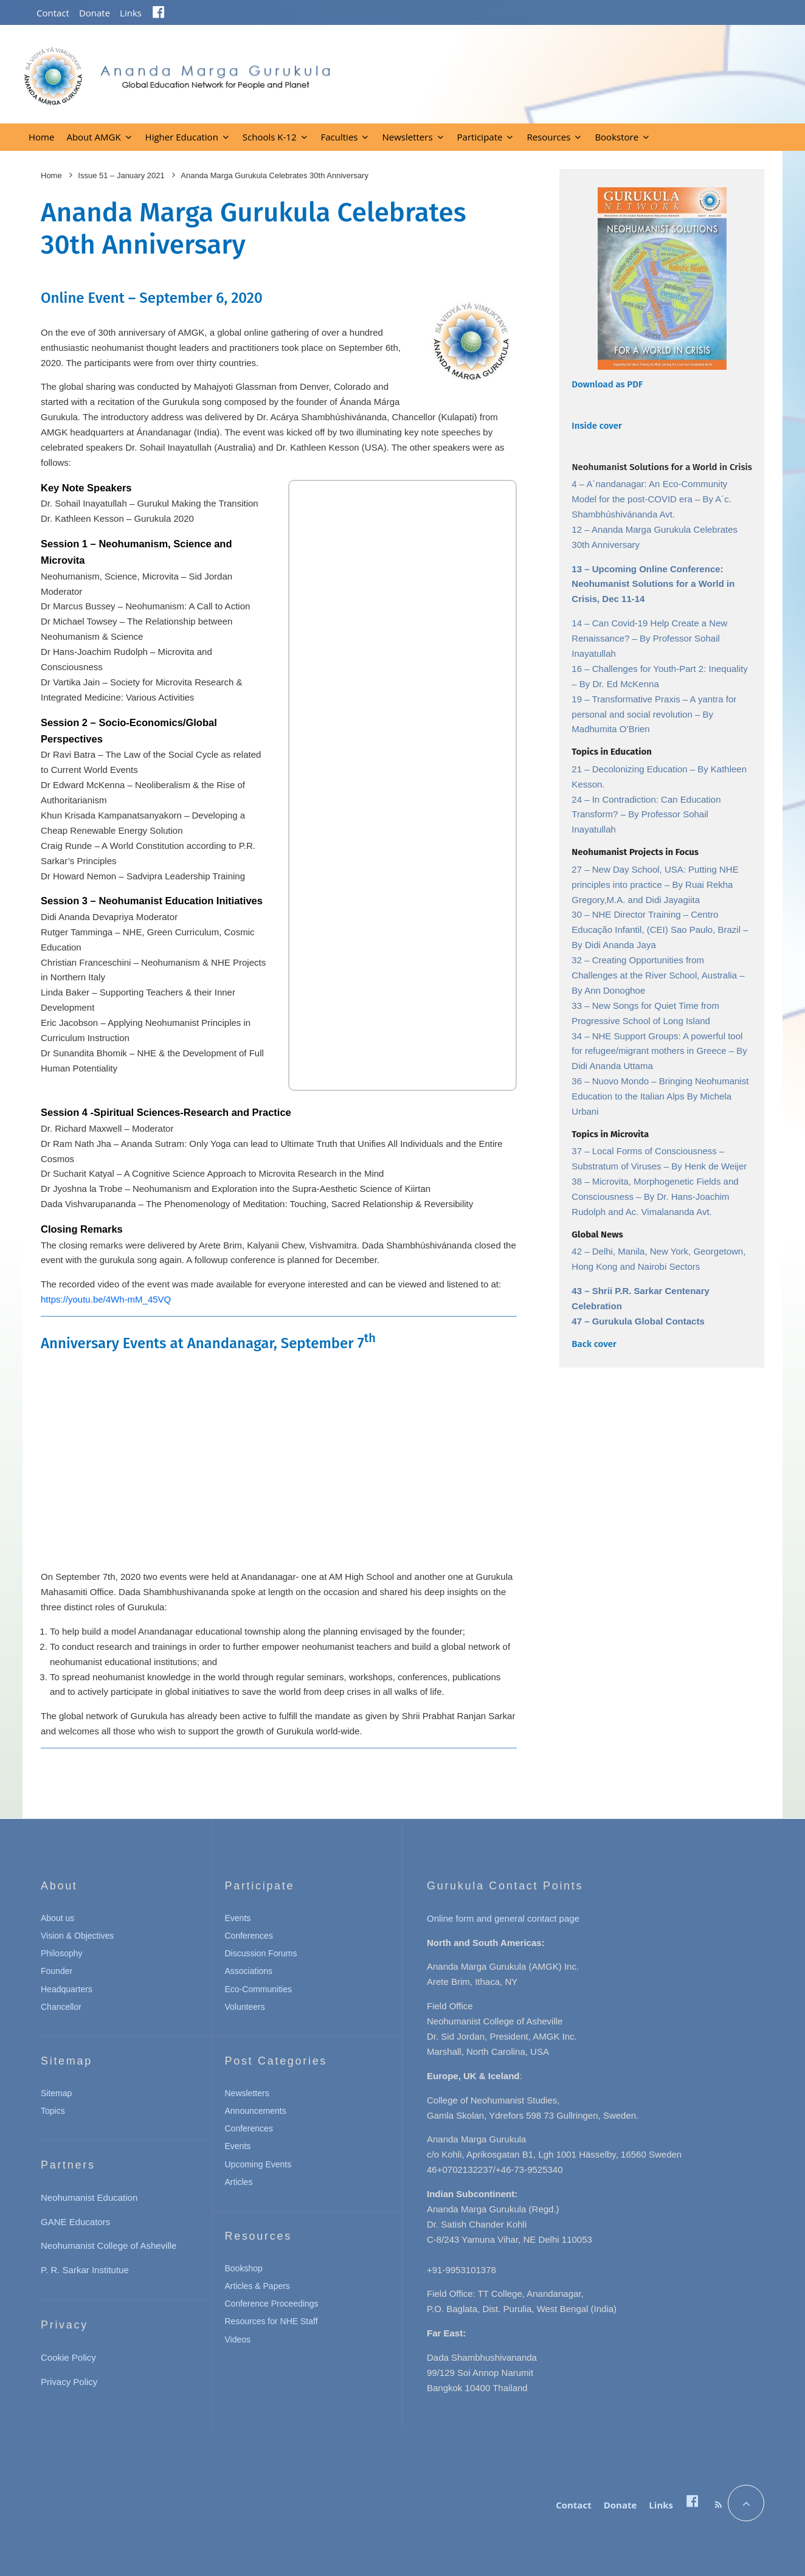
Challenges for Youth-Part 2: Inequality (670, 668)
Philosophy (62, 1953)
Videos (238, 2339)
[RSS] (718, 2505)
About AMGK (93, 137)
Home (41, 137)
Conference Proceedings (272, 2303)
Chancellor (61, 2007)
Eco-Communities (258, 1989)
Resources (548, 137)
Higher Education (181, 137)
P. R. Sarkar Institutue (85, 2270)
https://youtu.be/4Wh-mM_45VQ (106, 1299)
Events (238, 1918)
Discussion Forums (261, 1953)
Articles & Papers (257, 2286)
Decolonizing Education (641, 769)
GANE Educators (75, 2222)
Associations (249, 1971)
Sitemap (56, 2093)
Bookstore (616, 137)
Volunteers (245, 2007)
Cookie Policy (68, 2357)
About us (57, 1918)
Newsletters (407, 137)
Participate (480, 137)
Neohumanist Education (89, 2197)
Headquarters (66, 1989)
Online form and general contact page (503, 1918)
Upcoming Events (258, 2164)
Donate (94, 13)
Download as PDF (607, 384)
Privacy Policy (69, 2382)
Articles (239, 2182)
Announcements (255, 2111)
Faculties (339, 137)
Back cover (594, 1343)
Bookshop (244, 2268)
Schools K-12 (270, 137)
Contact (52, 13)
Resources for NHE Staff (271, 2321)
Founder (56, 1971)
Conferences (249, 1936)
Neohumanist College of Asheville (108, 2245)
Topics (53, 2111)
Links (131, 13)
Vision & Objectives (77, 1936)
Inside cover (597, 425)
